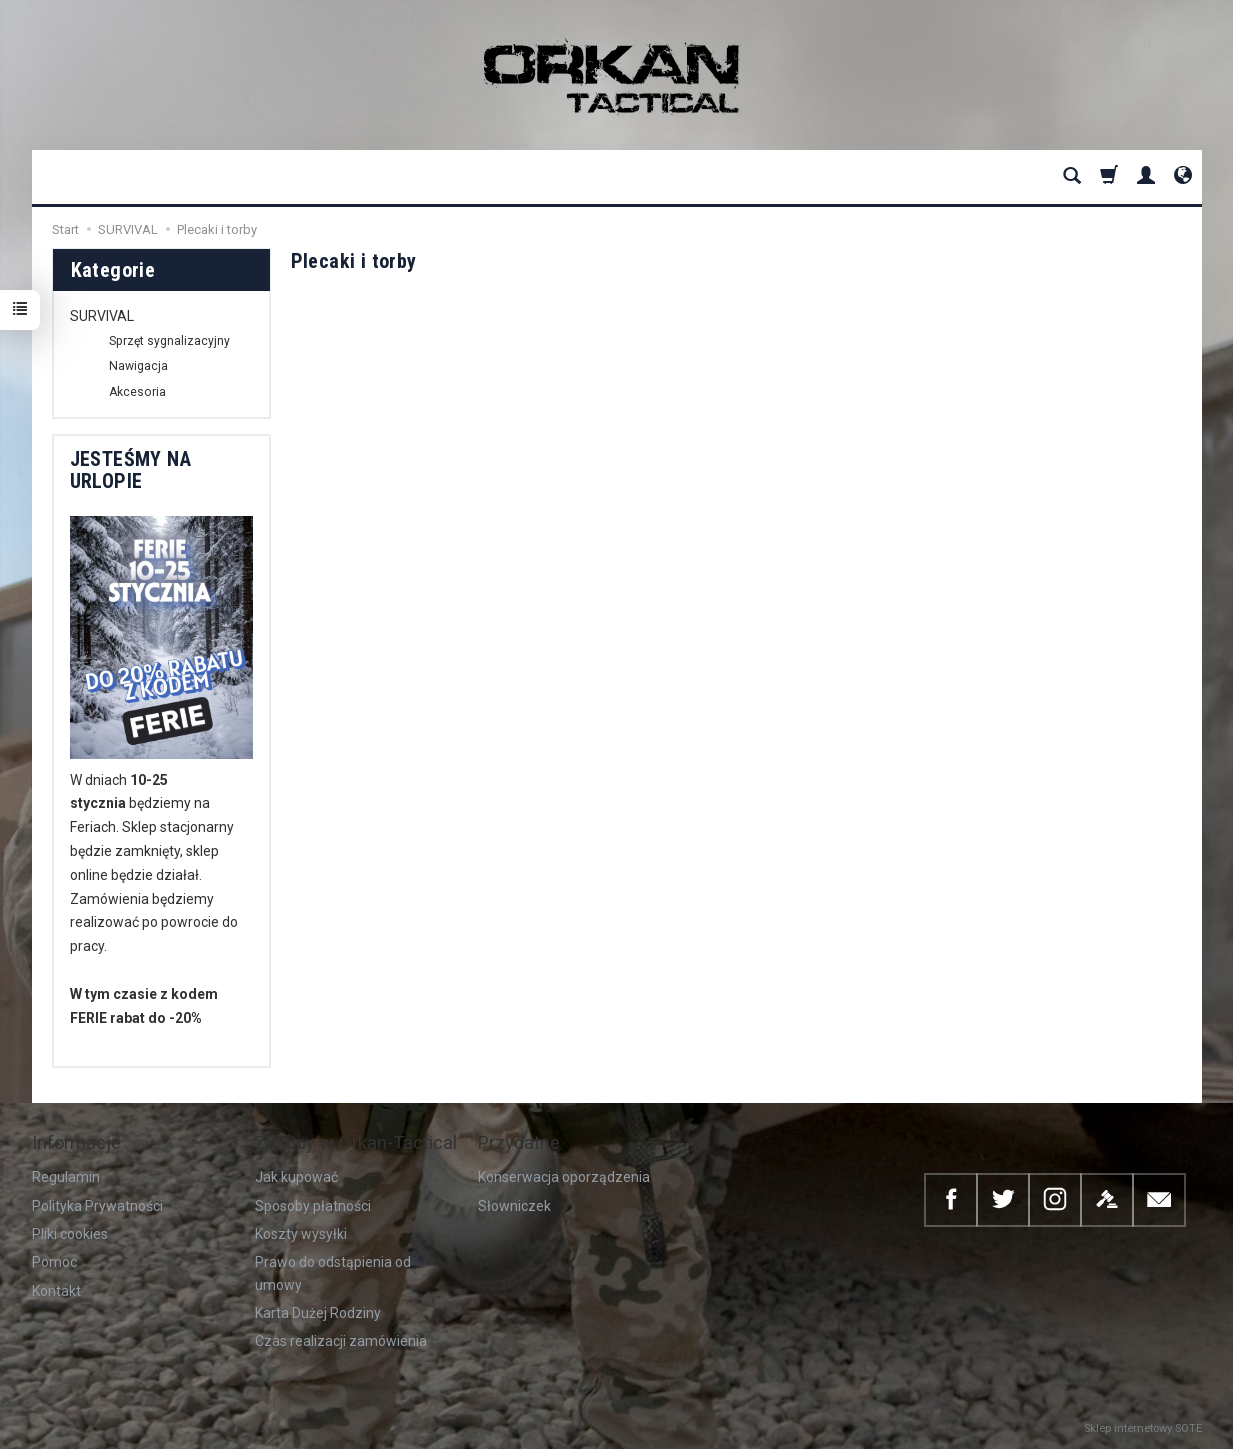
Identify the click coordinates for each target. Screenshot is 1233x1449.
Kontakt (56, 1291)
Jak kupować (296, 1177)
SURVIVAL (102, 316)
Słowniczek (514, 1206)
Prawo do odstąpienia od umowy (333, 1273)
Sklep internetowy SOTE (1143, 1428)
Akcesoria (137, 392)
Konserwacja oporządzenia (564, 1177)
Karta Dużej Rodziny (318, 1313)
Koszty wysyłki (301, 1234)
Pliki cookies (70, 1234)
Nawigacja (138, 366)
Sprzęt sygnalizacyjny (169, 341)
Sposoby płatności (313, 1206)
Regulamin (66, 1177)
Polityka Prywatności (97, 1206)
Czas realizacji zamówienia (341, 1341)
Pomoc (54, 1262)
